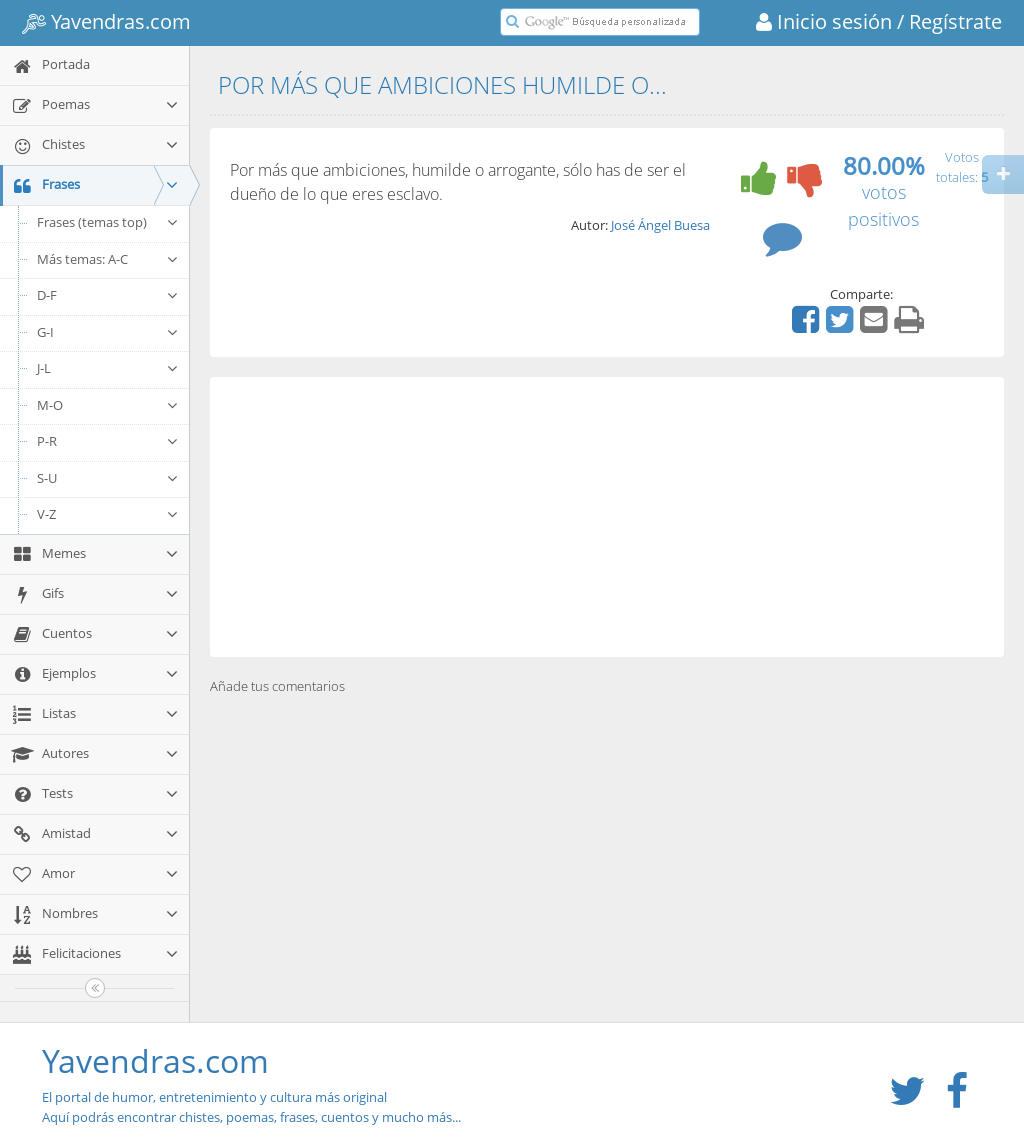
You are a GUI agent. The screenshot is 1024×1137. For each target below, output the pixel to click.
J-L (108, 368)
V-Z (108, 514)
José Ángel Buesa (660, 225)
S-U (108, 478)
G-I (108, 332)
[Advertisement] (607, 517)
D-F (108, 295)
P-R (108, 441)
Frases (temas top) (108, 222)
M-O (108, 405)
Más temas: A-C (108, 259)
